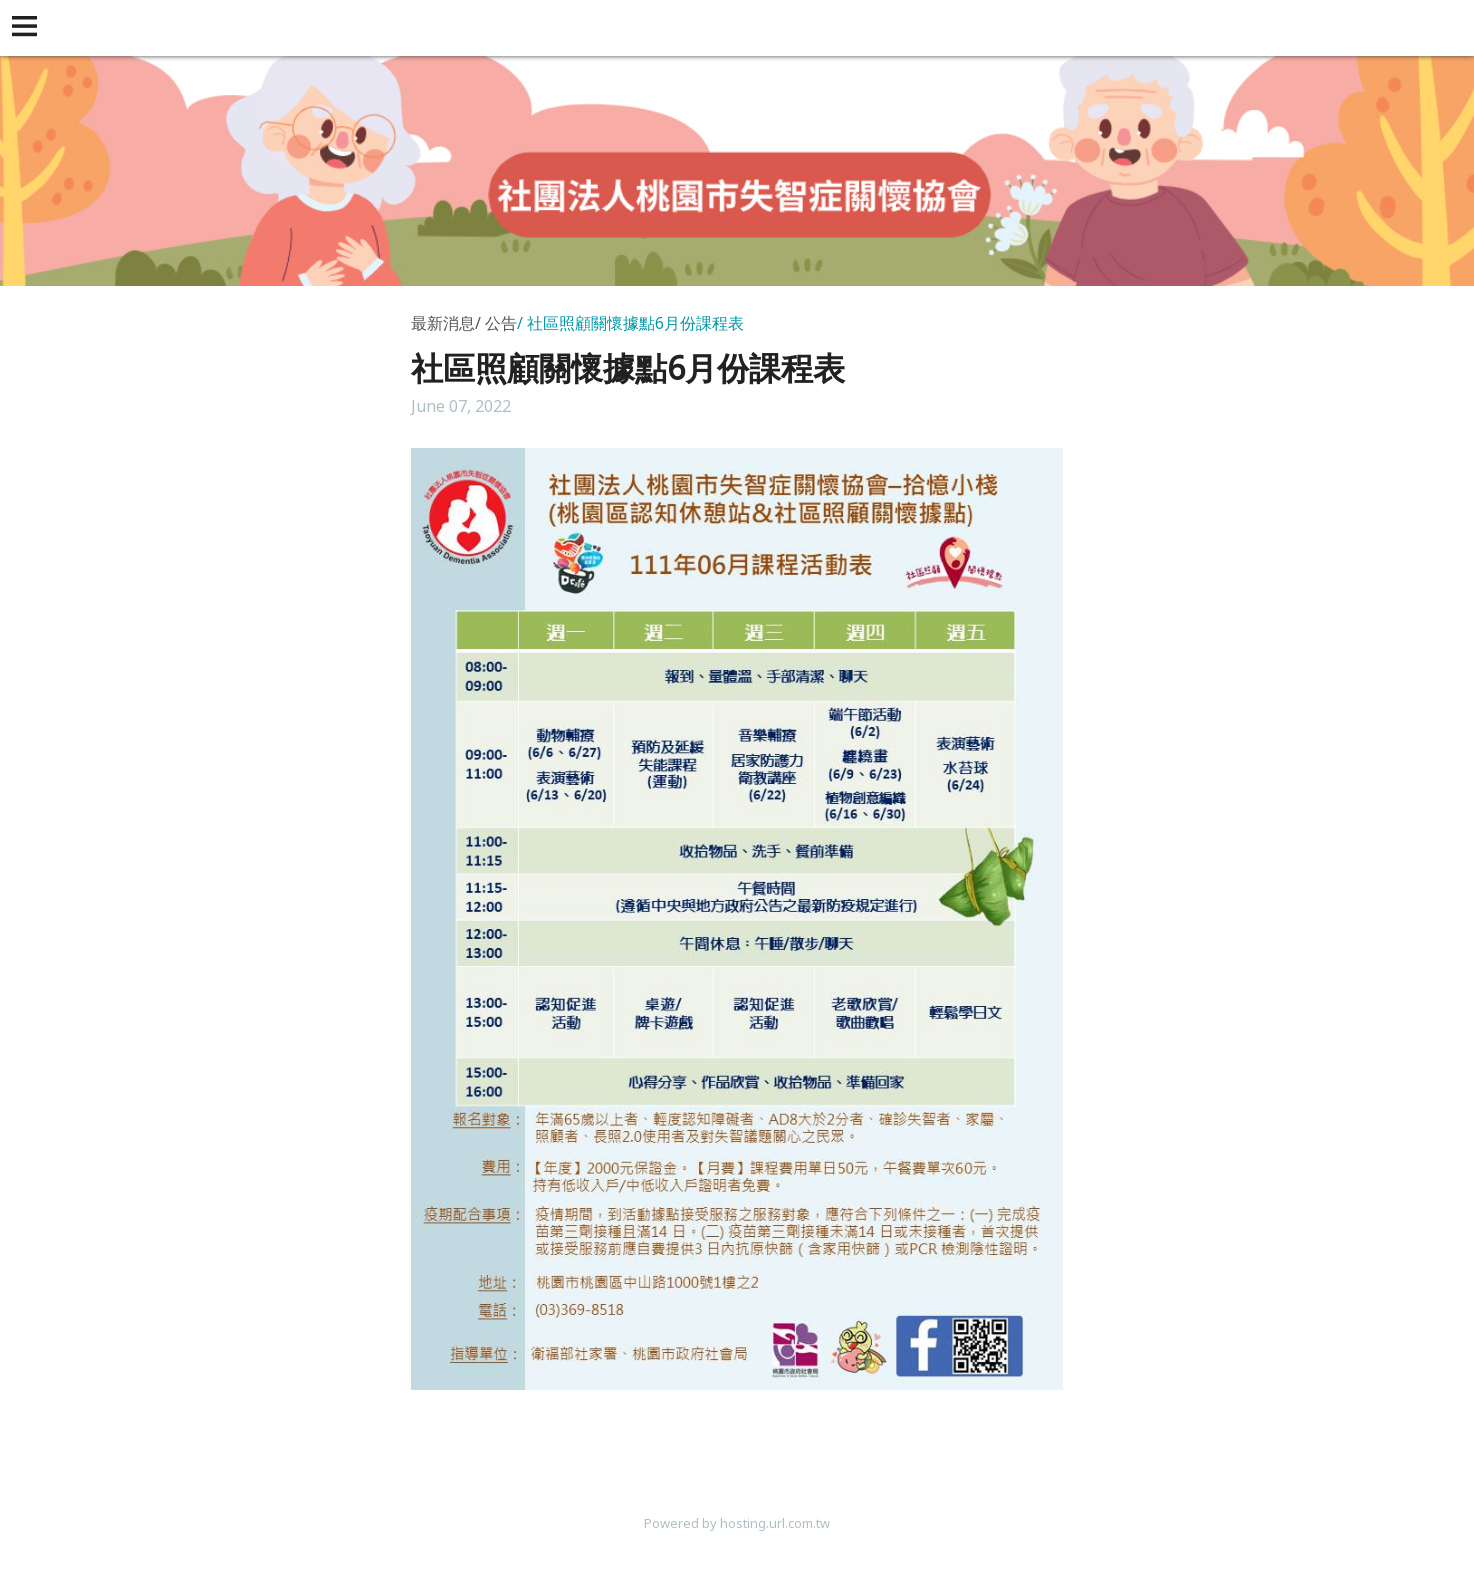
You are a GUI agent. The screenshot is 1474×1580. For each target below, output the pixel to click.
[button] (28, 28)
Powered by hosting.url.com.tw (737, 1523)
